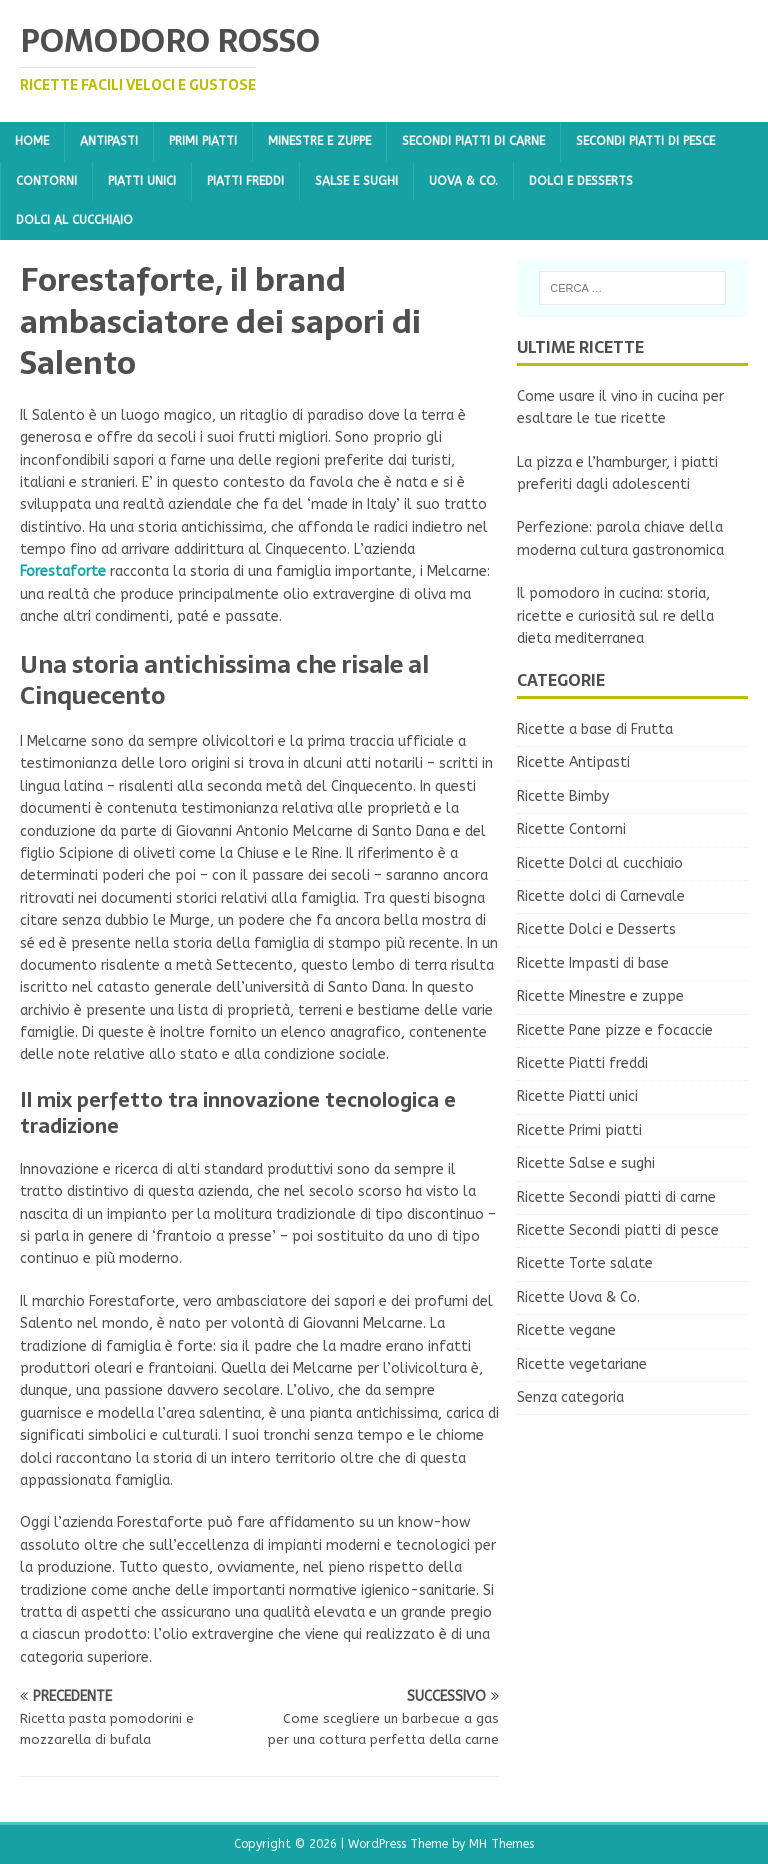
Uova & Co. (463, 181)
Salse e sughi (356, 181)
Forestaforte (63, 571)
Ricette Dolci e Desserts (596, 929)
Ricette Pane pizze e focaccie (615, 1030)
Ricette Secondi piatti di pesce (618, 1230)
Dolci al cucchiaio (74, 220)
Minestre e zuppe (319, 141)
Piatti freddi (245, 181)
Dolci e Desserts (581, 181)
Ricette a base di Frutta (595, 729)
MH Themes (501, 1844)
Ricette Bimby (563, 796)
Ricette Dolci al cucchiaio (600, 863)
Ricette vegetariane (582, 1364)
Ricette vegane (566, 1330)
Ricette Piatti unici (577, 1096)
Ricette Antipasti (573, 762)
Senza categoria (570, 1397)
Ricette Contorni (571, 829)
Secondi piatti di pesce (645, 141)
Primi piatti (203, 141)
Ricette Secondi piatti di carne (616, 1197)
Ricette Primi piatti (579, 1130)
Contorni (46, 181)
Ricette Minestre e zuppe (600, 996)
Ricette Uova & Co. (578, 1297)
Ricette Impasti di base (593, 963)
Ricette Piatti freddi (582, 1063)
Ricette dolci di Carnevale (601, 896)
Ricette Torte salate (585, 1263)
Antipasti (109, 141)
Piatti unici (142, 181)
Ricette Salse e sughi (586, 1163)
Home (32, 141)
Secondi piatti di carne (473, 141)
